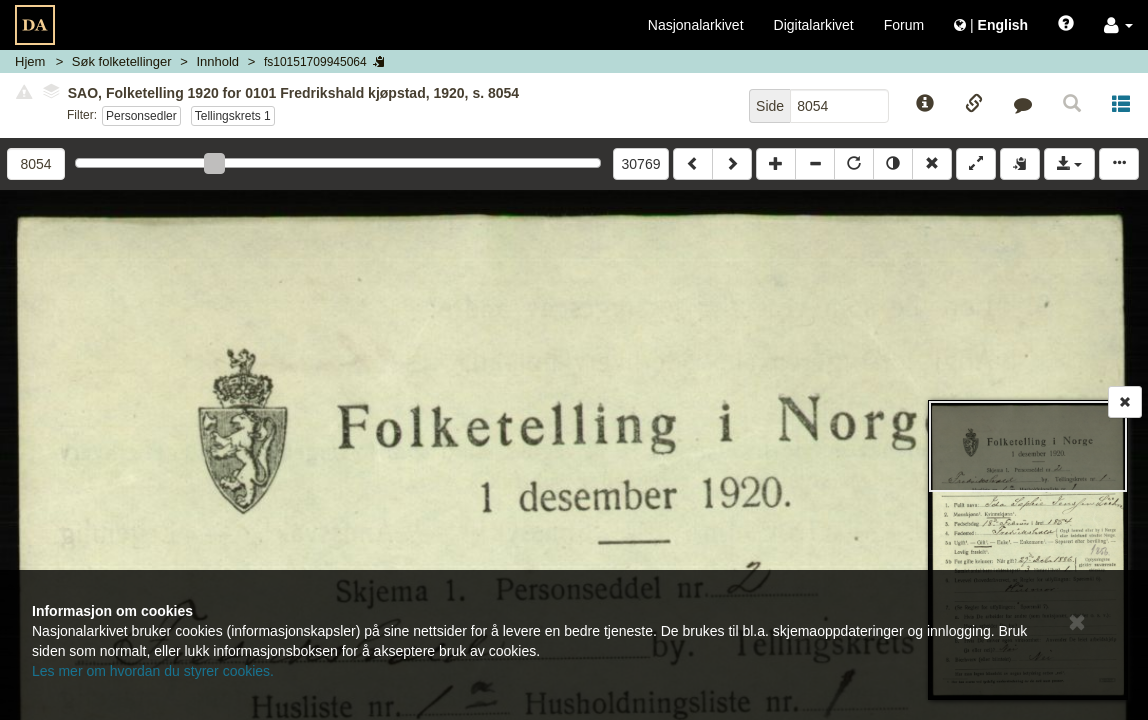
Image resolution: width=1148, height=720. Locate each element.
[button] (1118, 25)
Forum (904, 25)
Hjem (30, 61)
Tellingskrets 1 (233, 116)
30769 (641, 164)
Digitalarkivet (814, 25)
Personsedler (141, 116)
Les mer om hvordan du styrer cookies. (153, 671)
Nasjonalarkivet (696, 25)
